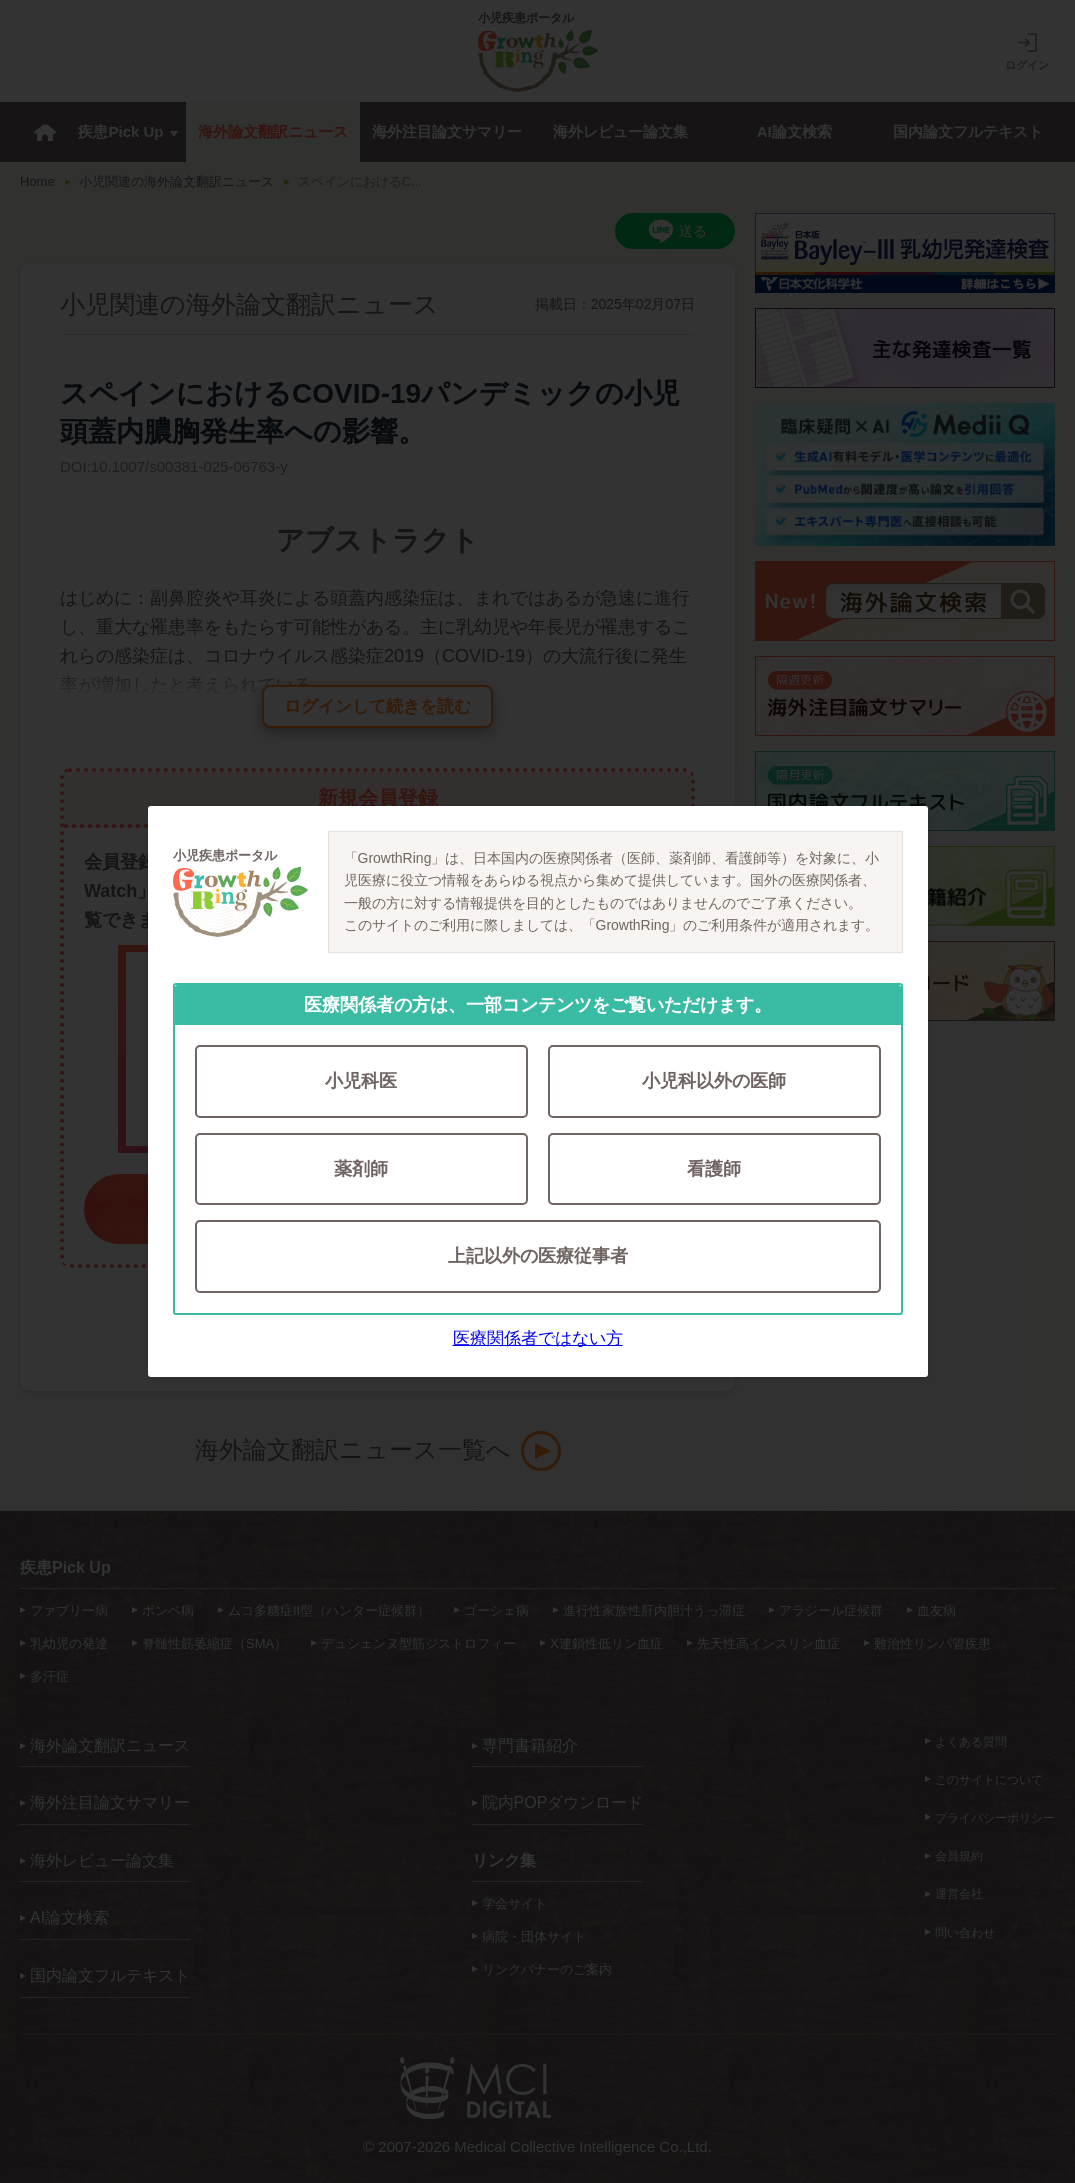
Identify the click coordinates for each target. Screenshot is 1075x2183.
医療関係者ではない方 (538, 1340)
